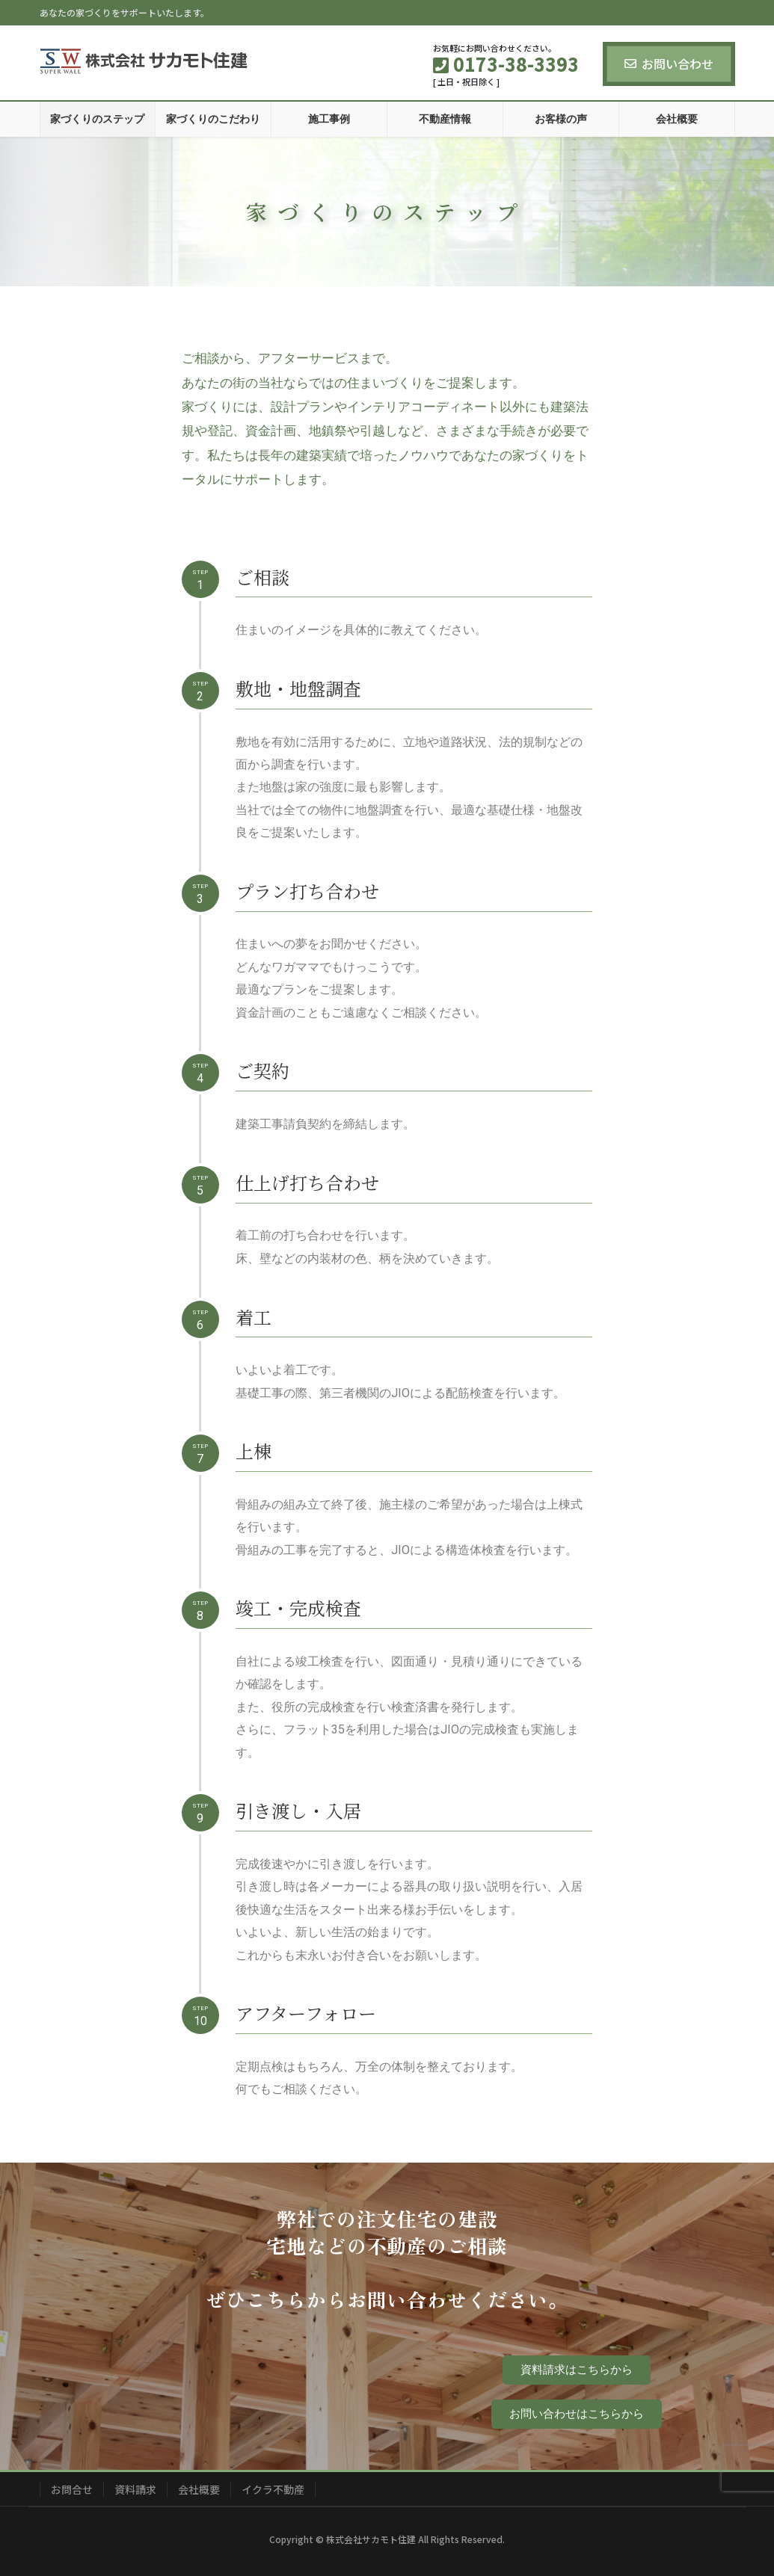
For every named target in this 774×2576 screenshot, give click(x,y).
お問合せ (72, 2489)
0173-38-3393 (223, 2405)
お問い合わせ (668, 64)
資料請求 (135, 2489)
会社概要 (199, 2489)
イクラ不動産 (273, 2489)
